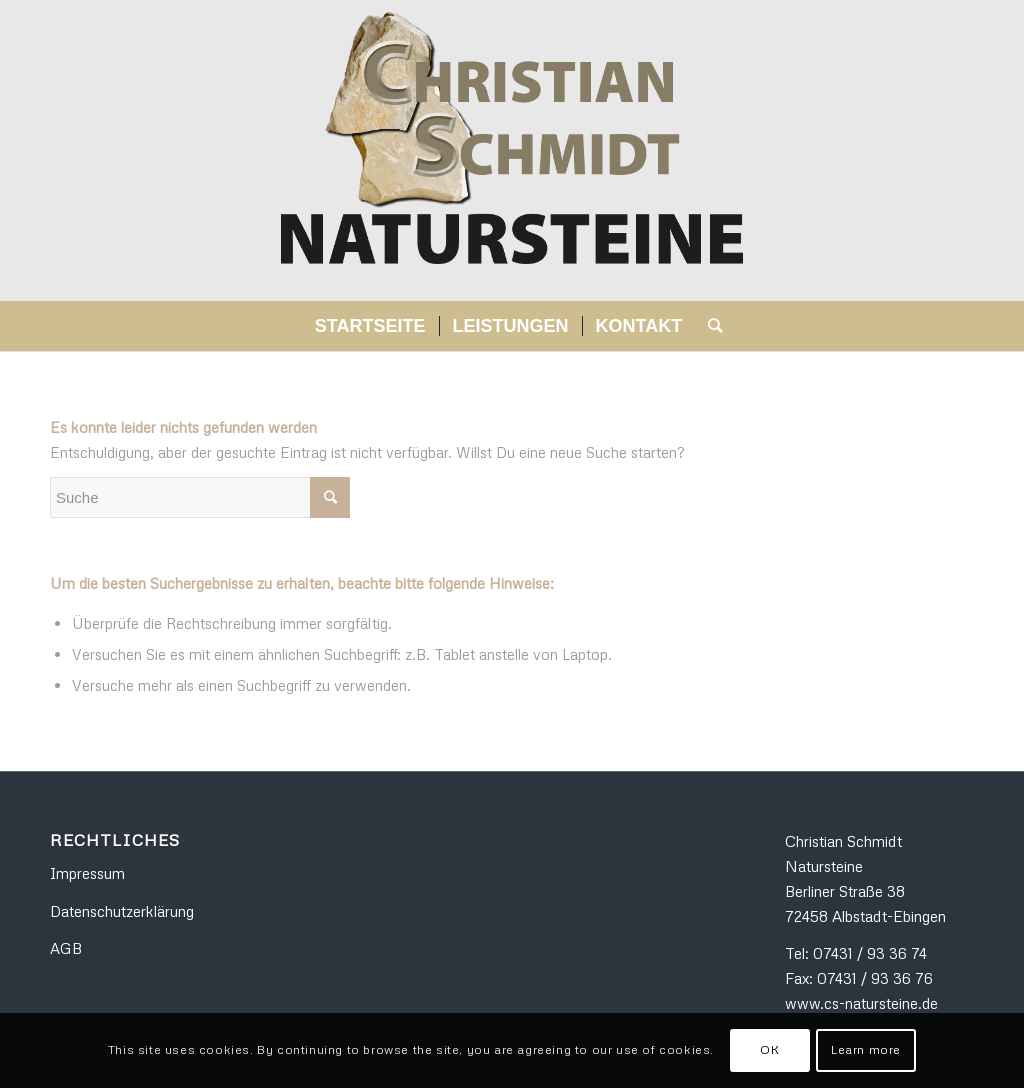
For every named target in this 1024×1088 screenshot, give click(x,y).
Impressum (87, 873)
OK (769, 1049)
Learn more (866, 1049)
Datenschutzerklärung (122, 911)
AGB (66, 948)
